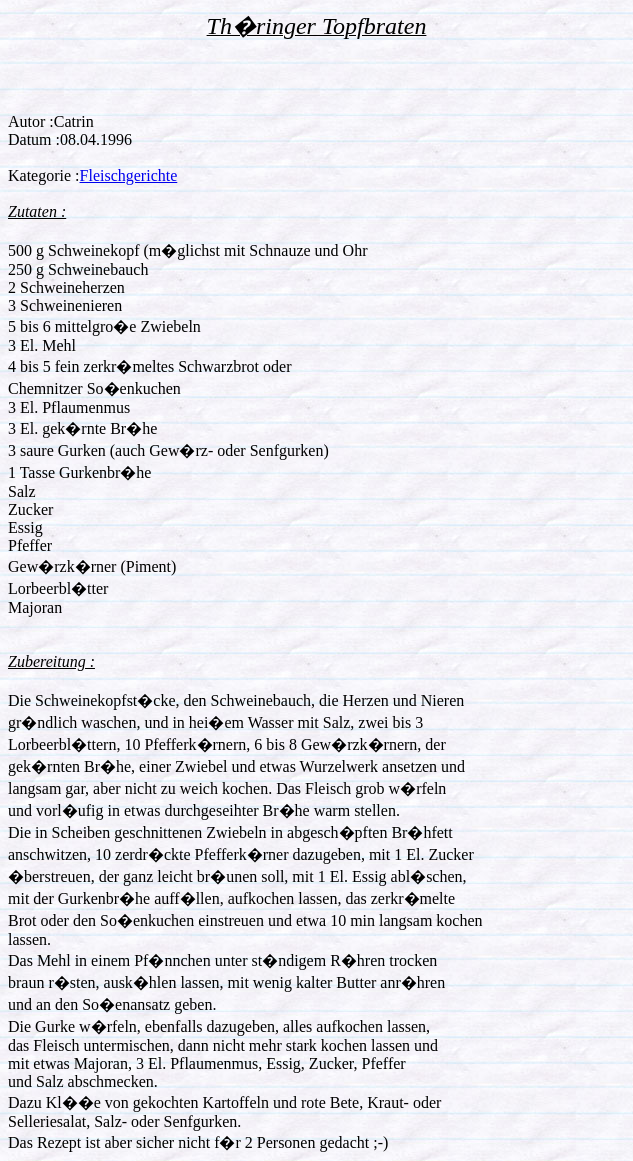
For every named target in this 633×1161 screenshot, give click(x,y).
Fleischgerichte (129, 175)
